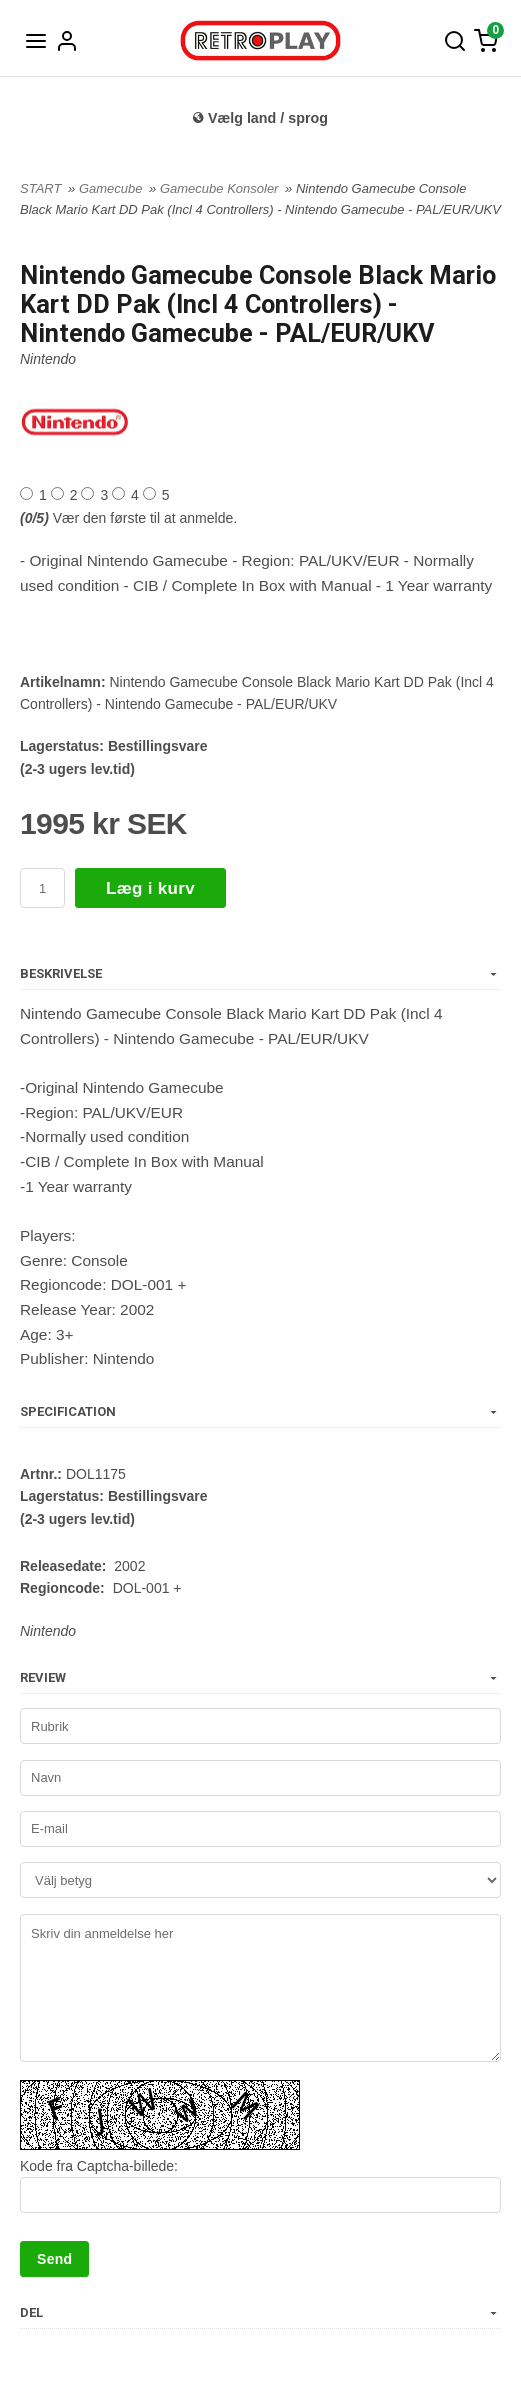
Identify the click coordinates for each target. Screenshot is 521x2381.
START (40, 188)
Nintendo (48, 359)
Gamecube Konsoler (221, 188)
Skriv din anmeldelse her (260, 1988)
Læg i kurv (150, 888)
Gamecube (112, 188)
